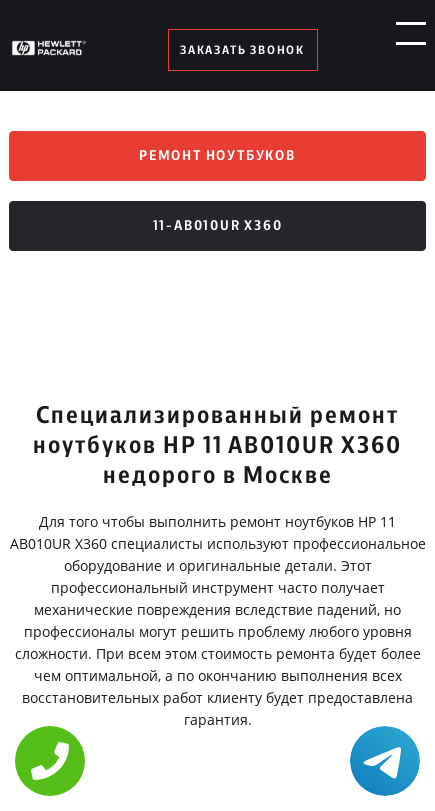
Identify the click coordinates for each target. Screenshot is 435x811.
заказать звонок (242, 50)
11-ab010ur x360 (218, 226)
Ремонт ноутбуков (217, 156)
